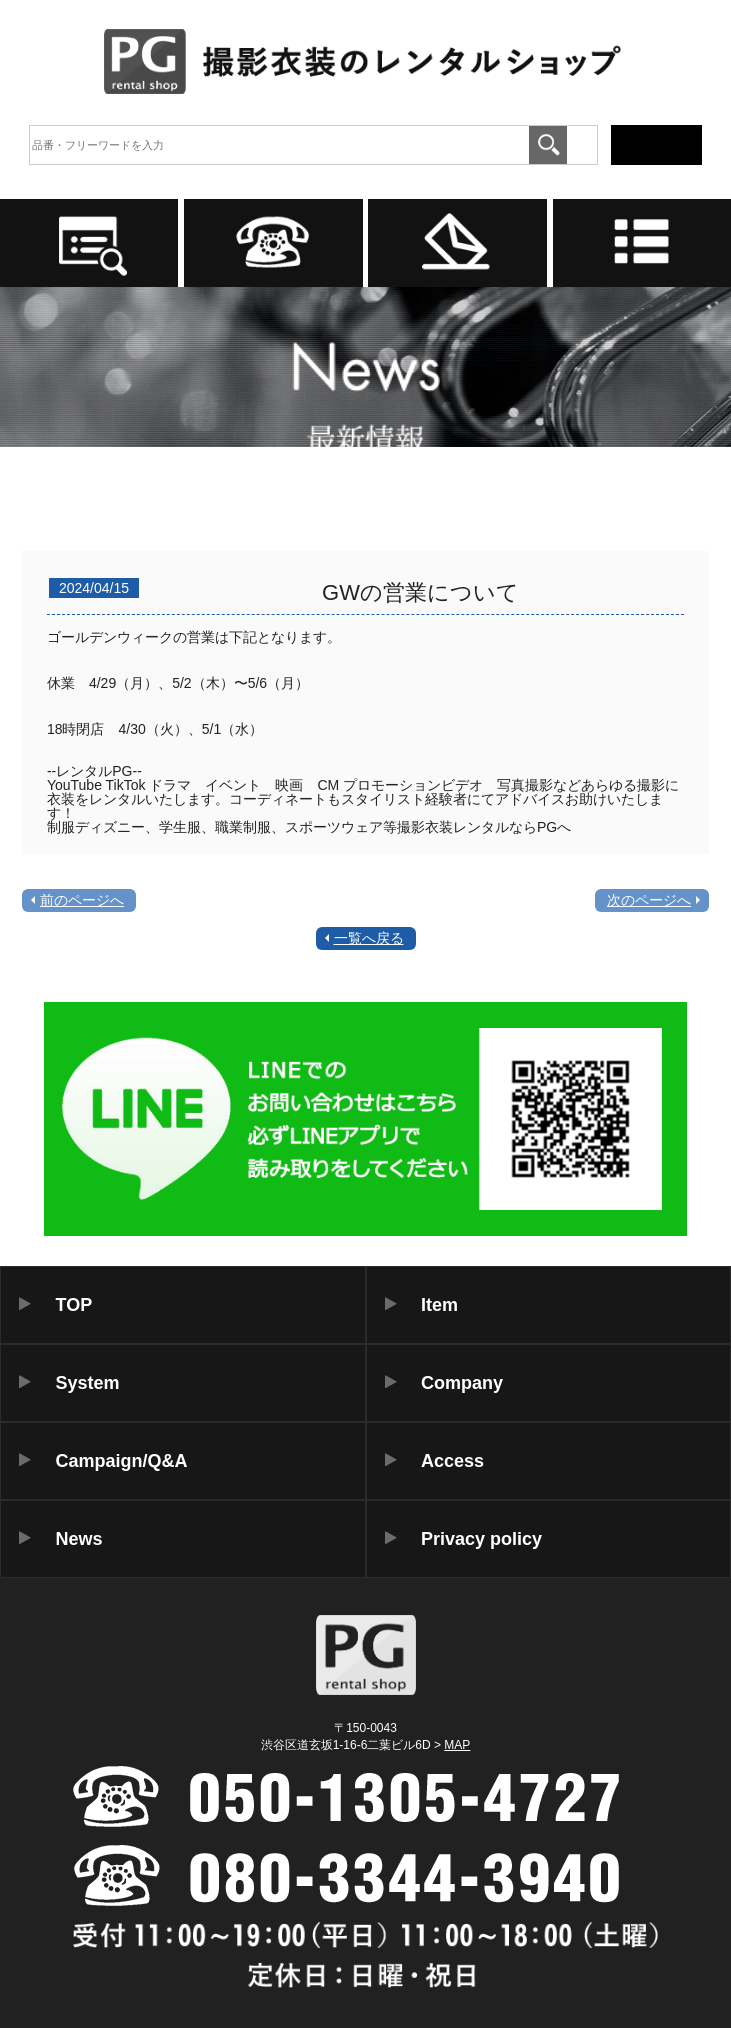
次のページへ (649, 900)
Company (462, 1383)
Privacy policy (481, 1539)
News (79, 1539)
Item (439, 1305)
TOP (74, 1305)
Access (452, 1461)
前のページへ (82, 900)
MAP (457, 1745)
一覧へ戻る (369, 938)
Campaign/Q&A (122, 1461)
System (88, 1383)
